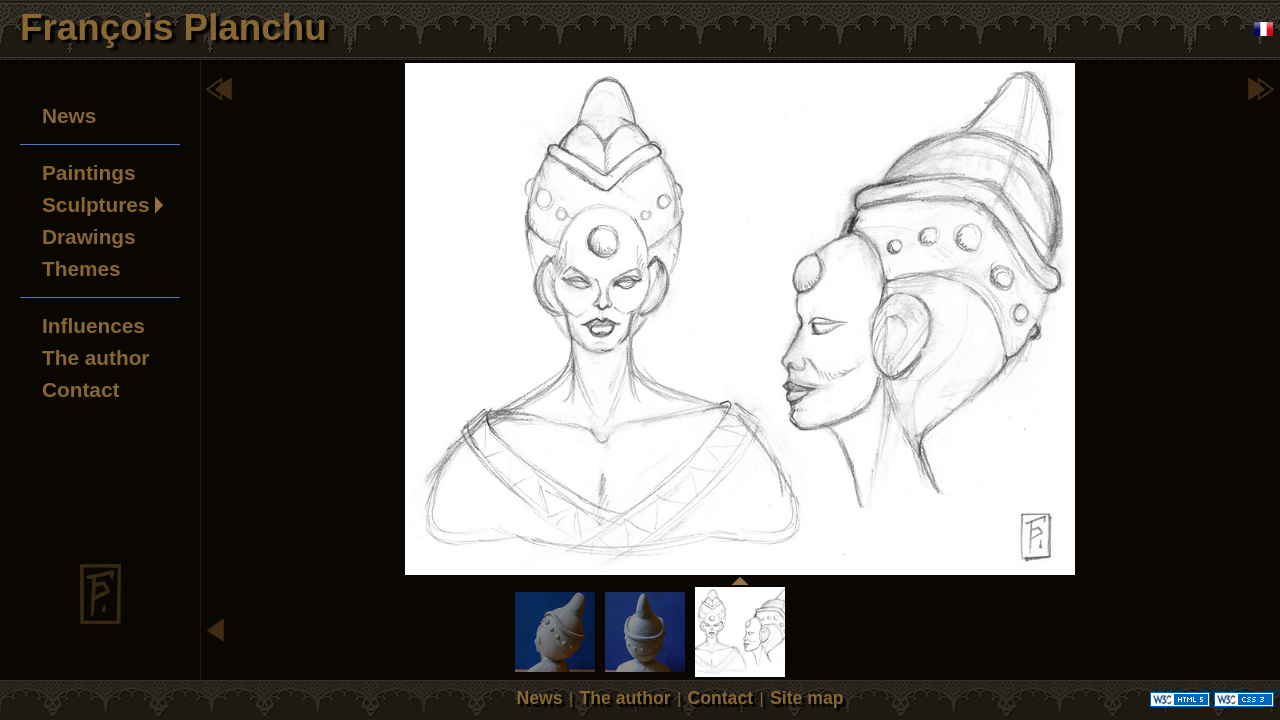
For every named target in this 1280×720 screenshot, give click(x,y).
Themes (81, 268)
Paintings (89, 172)
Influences (93, 325)
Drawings (89, 236)
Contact (80, 389)
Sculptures (95, 204)
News (69, 115)
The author (95, 357)
